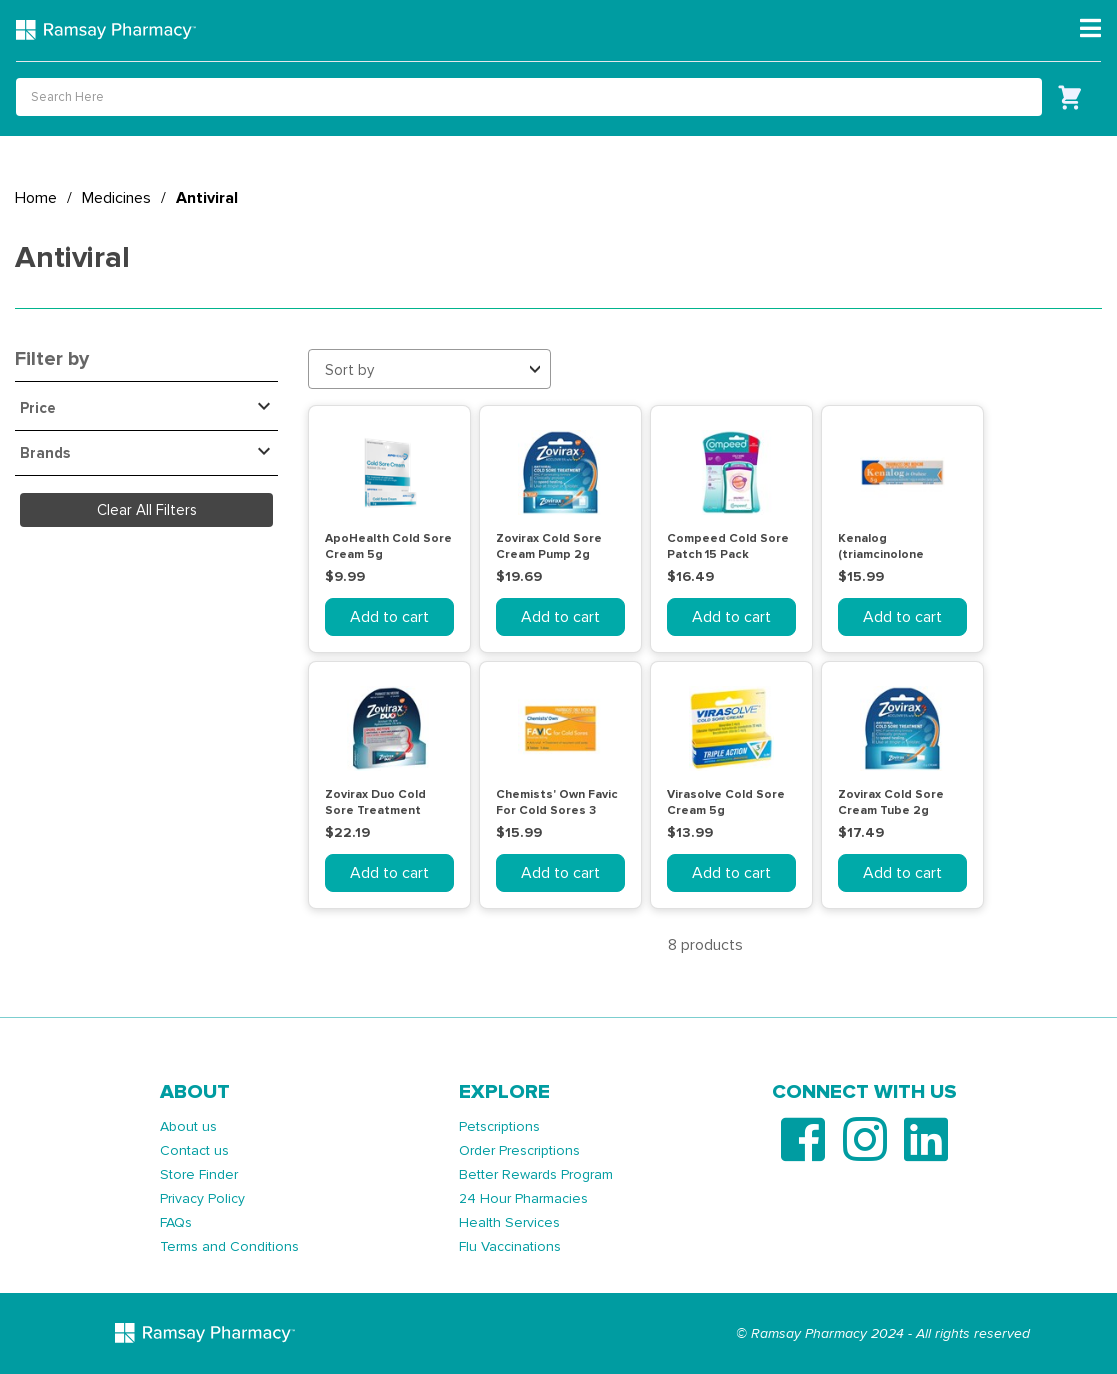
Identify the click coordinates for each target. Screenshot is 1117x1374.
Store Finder (199, 1174)
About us (188, 1126)
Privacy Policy (202, 1198)
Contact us (194, 1150)
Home (36, 198)
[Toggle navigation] (1090, 29)
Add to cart (389, 617)
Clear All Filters (147, 510)
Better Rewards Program (536, 1174)
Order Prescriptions (519, 1150)
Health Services (509, 1222)
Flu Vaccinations (510, 1246)
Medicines (116, 198)
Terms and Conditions (229, 1246)
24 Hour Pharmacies (523, 1198)
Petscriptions (499, 1126)
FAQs (176, 1222)
